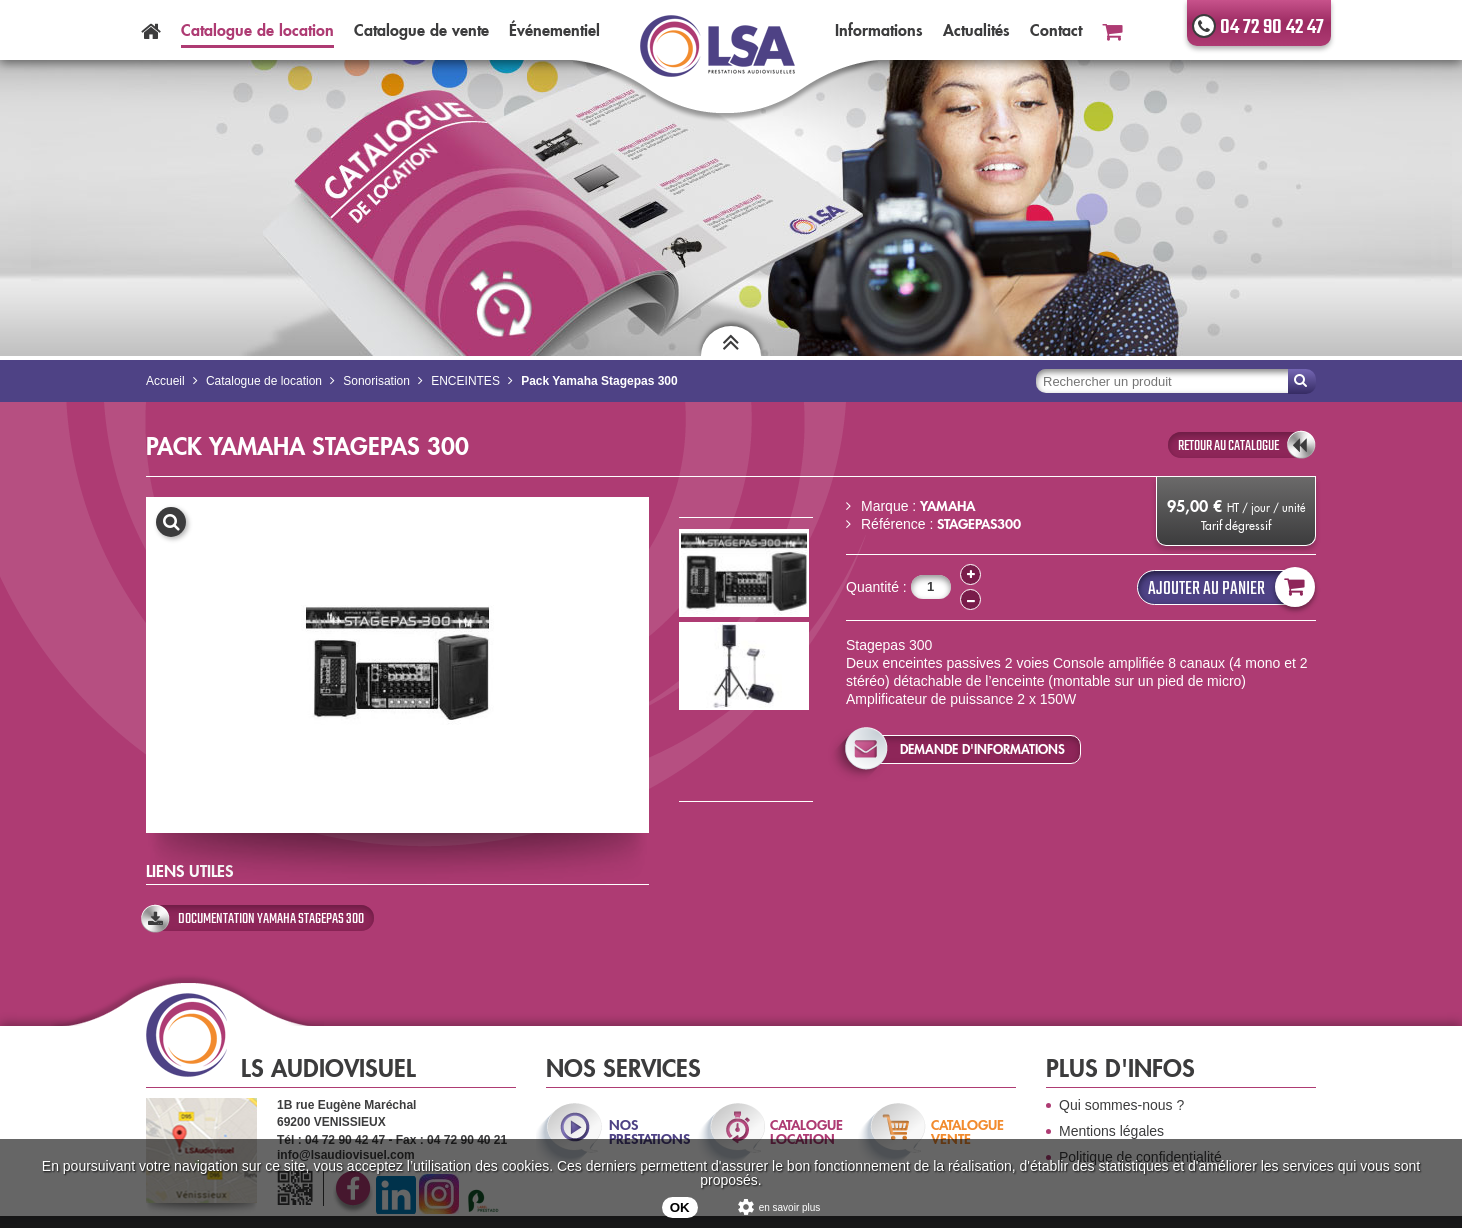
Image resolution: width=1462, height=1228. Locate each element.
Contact (1056, 30)
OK (680, 1207)
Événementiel (554, 30)
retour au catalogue (1228, 446)
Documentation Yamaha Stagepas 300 (271, 919)
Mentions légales (1111, 1131)
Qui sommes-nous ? (1121, 1105)
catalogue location (806, 1132)
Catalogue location (257, 30)
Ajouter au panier (1227, 587)
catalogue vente (967, 1132)
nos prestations (648, 1132)
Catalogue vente (421, 30)
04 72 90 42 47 (1272, 27)
